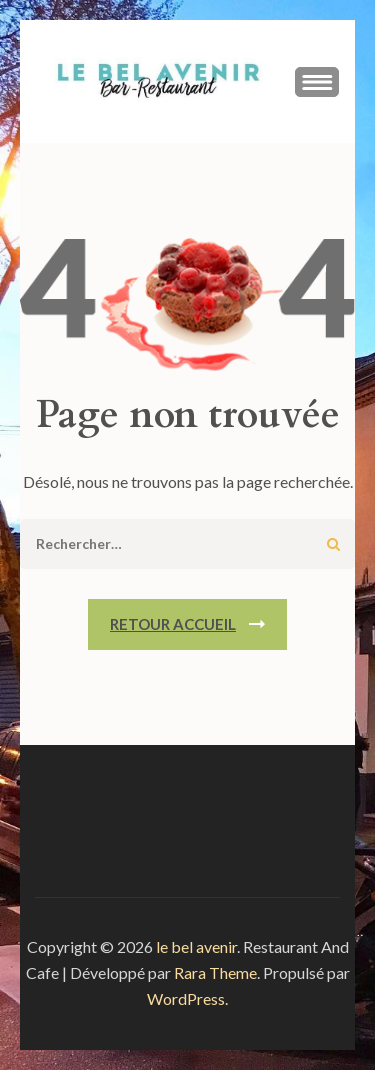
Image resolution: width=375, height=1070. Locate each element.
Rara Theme (215, 972)
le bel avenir (196, 946)
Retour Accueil (173, 624)
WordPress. (187, 998)
